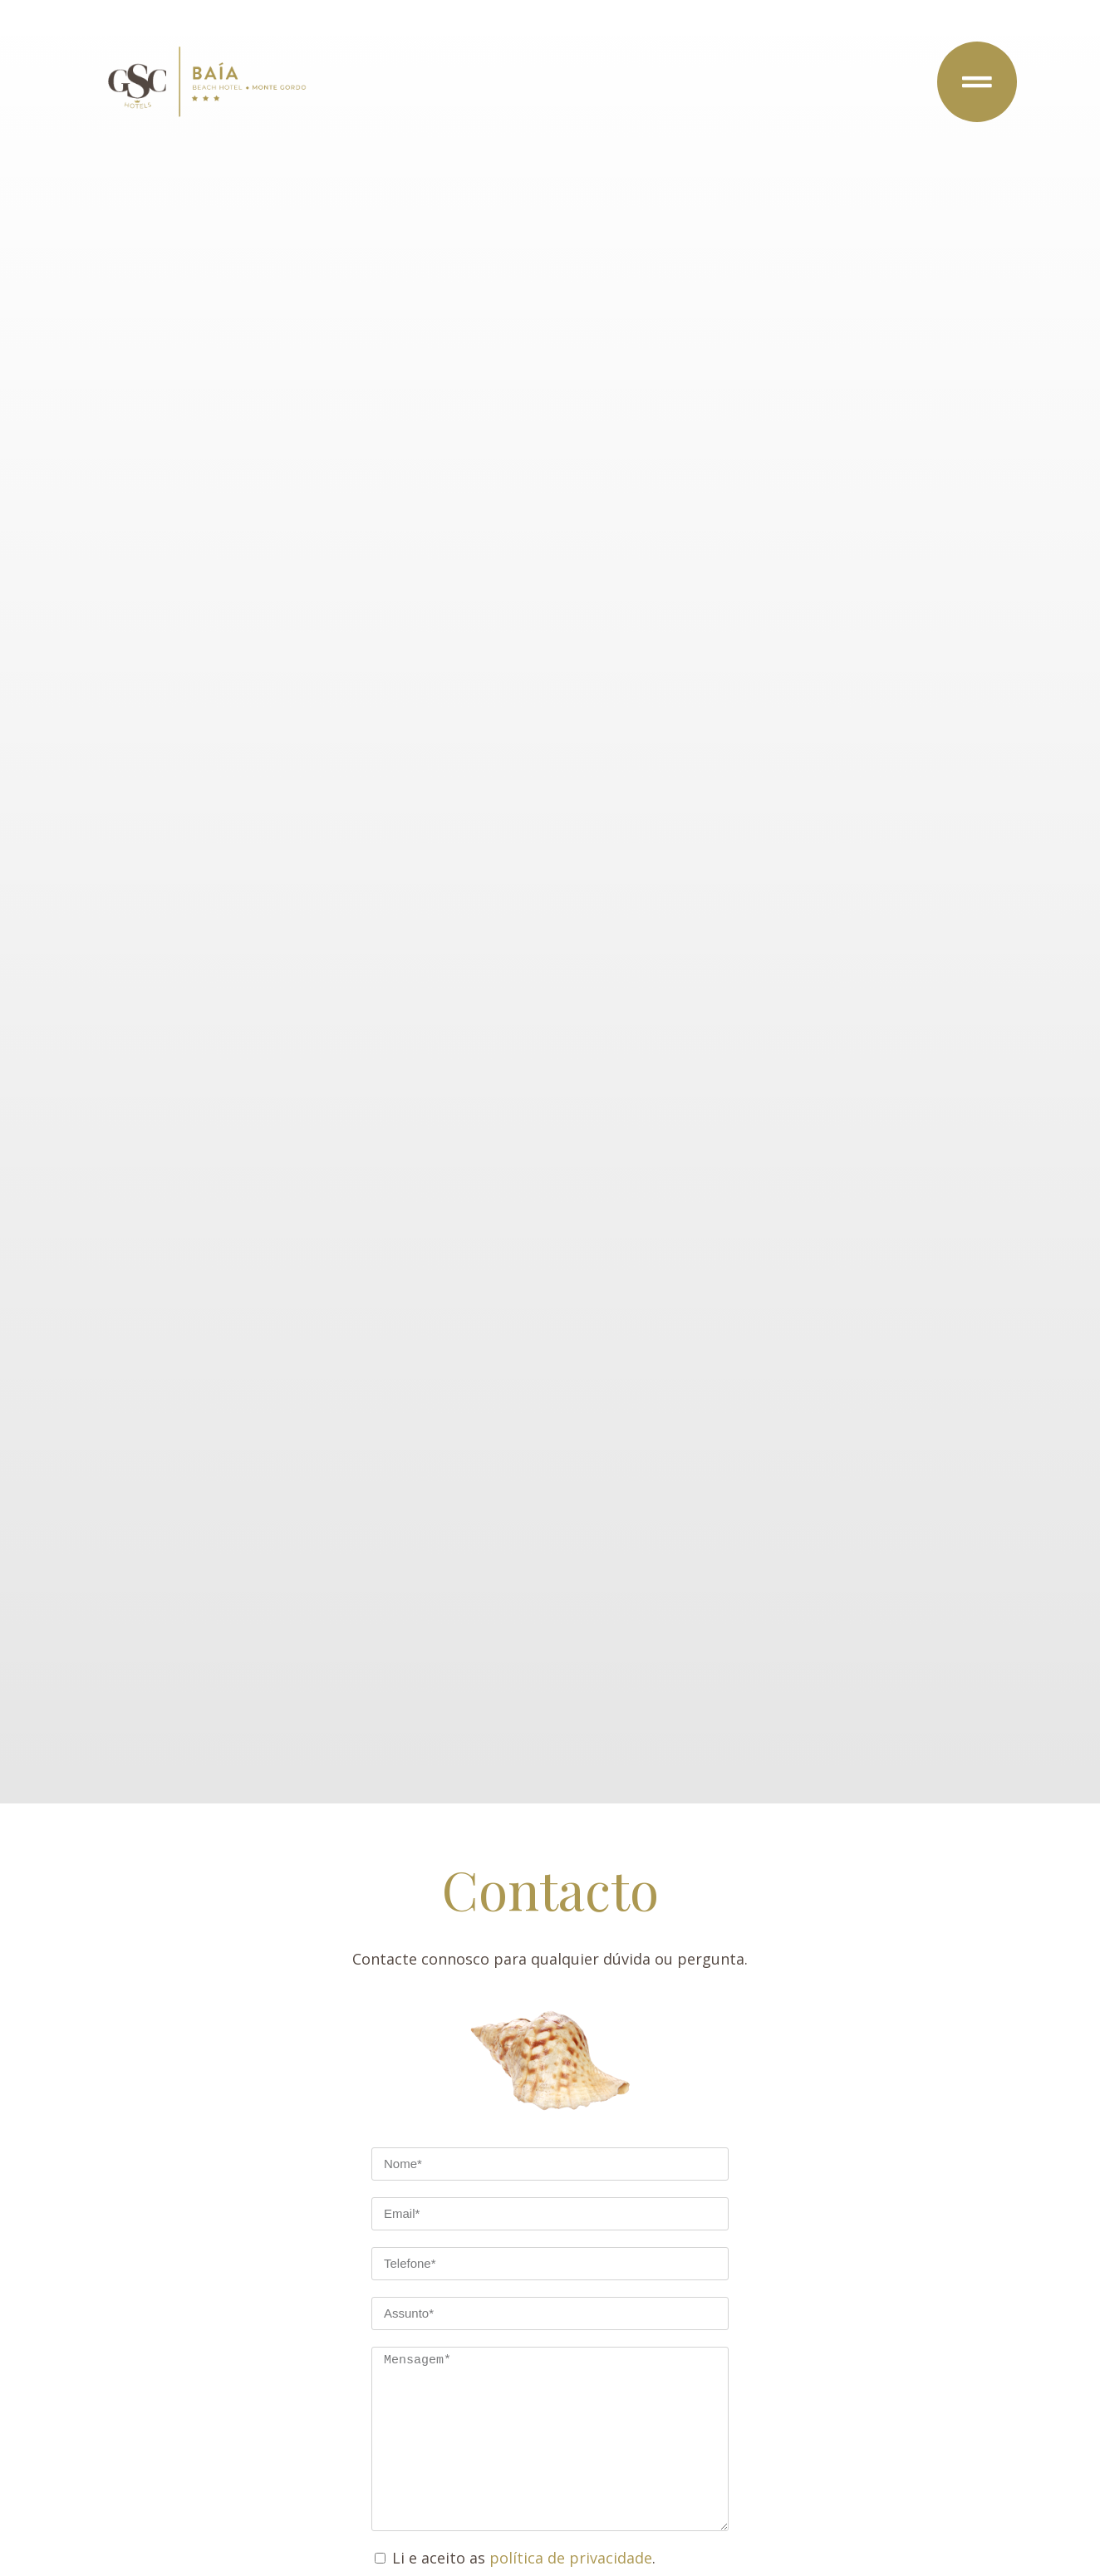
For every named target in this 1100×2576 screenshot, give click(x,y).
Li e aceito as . (524, 2558)
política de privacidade (570, 2558)
